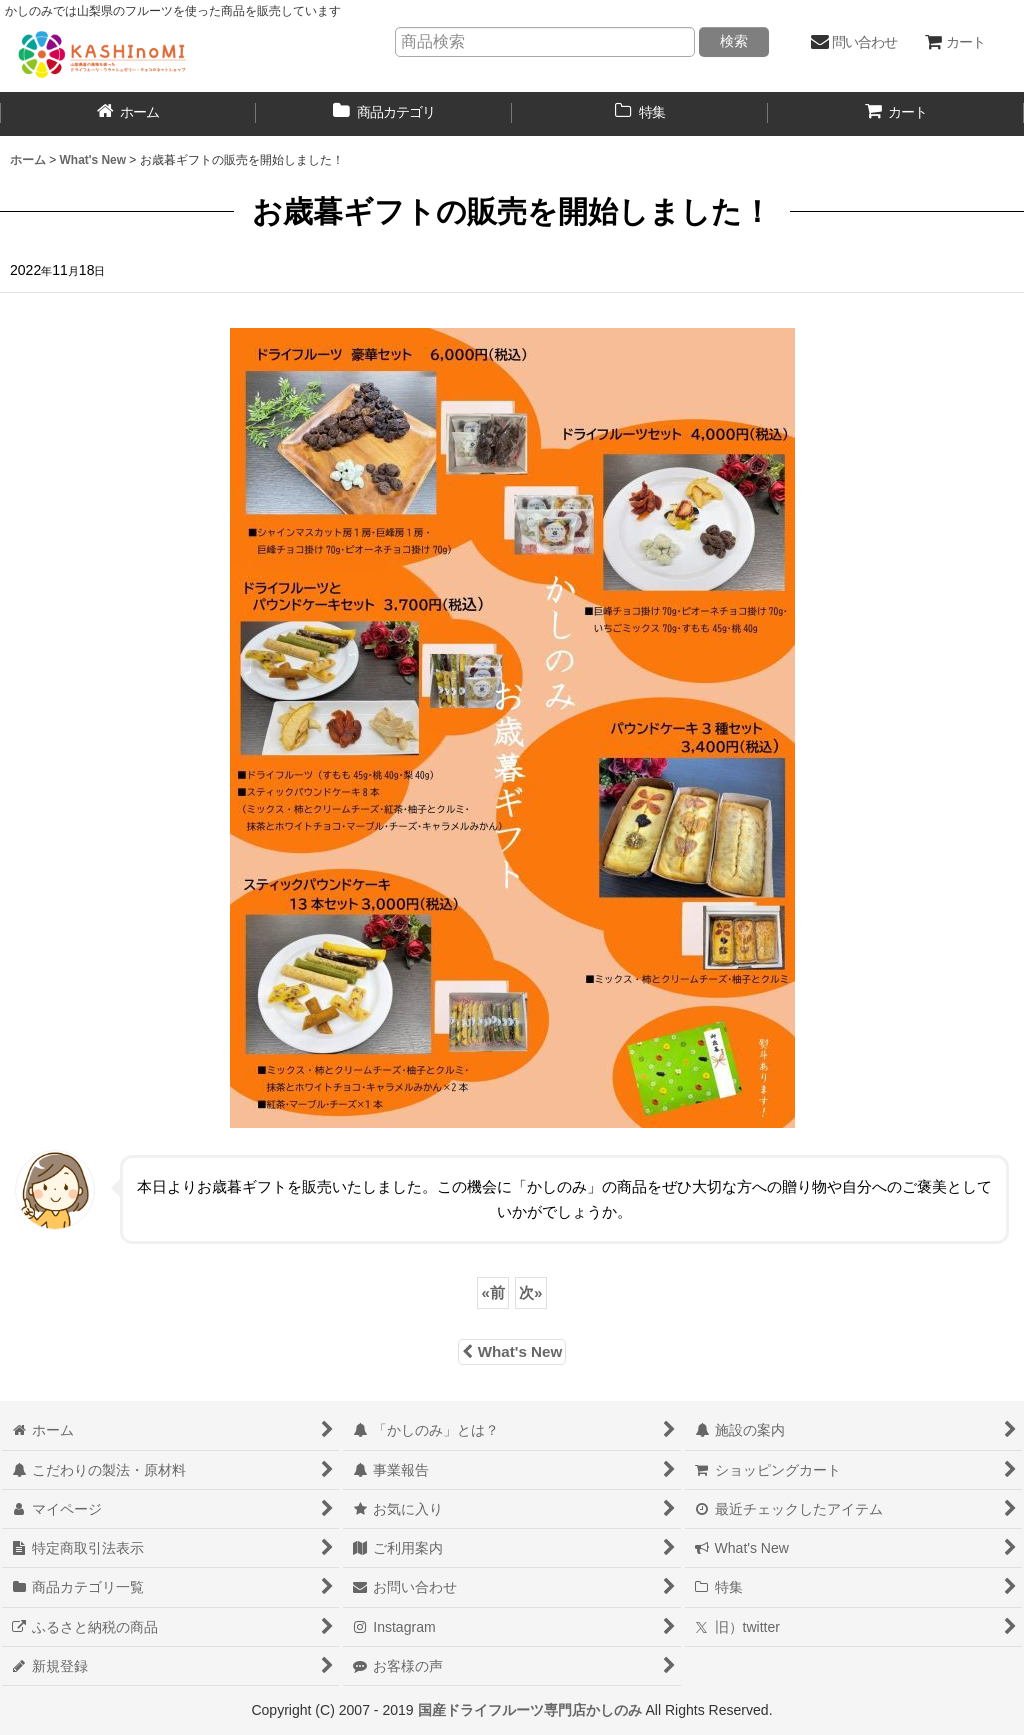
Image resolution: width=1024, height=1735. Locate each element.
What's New (512, 1351)
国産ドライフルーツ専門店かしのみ (530, 1710)
